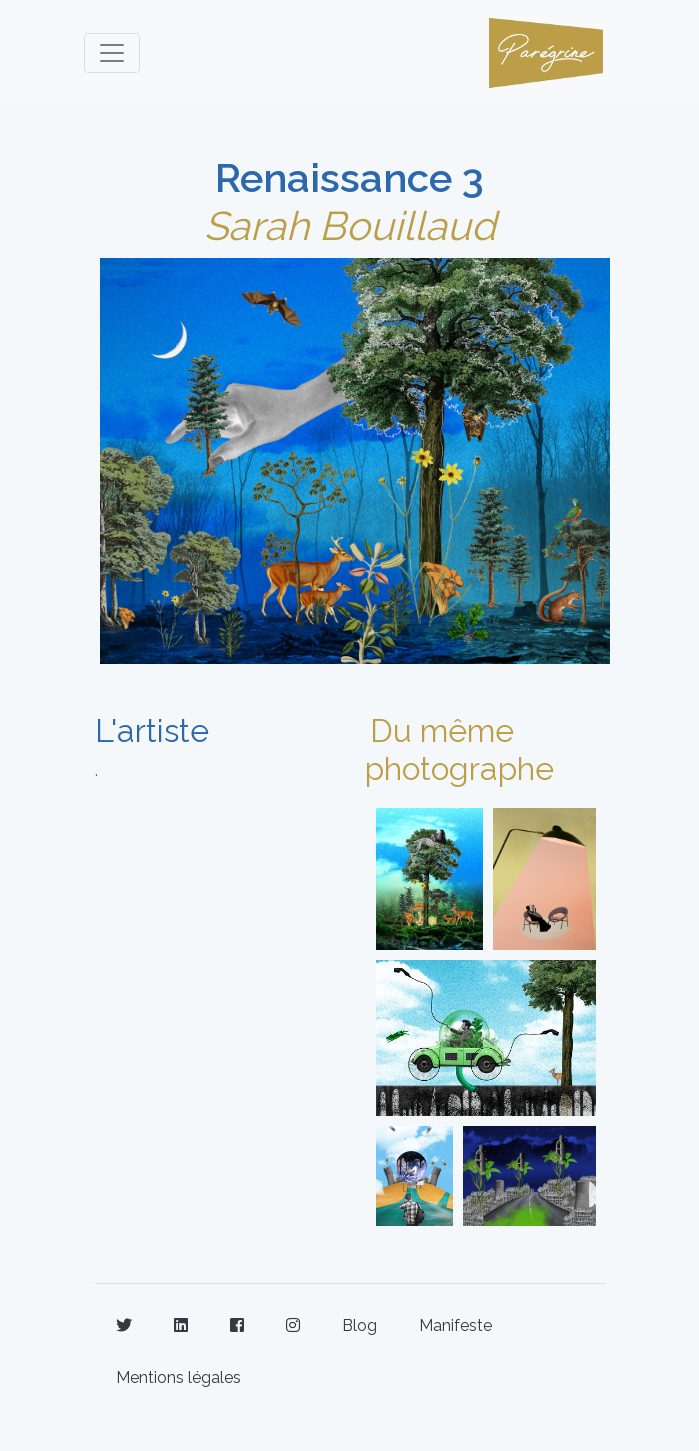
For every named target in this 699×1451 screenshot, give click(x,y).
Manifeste (455, 1325)
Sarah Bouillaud (350, 225)
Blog (359, 1325)
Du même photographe (459, 749)
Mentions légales (178, 1377)
